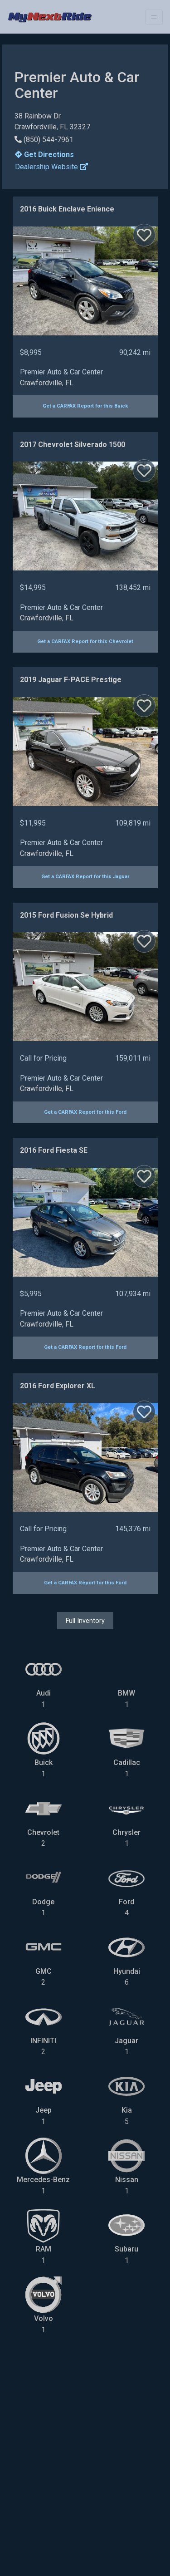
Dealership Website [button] (51, 166)
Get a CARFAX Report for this (85, 406)
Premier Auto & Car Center (61, 372)
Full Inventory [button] (85, 1620)
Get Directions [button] (44, 154)
